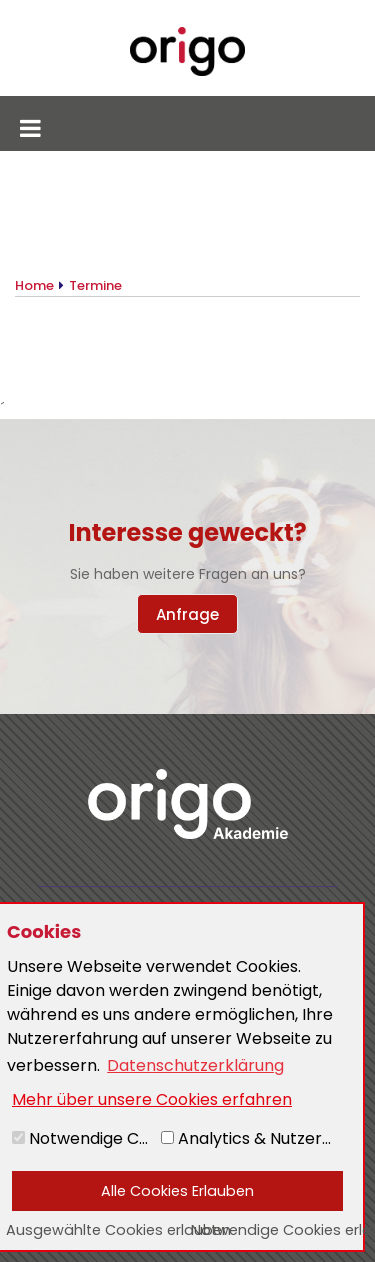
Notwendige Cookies (84, 1138)
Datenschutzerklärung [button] (195, 1065)
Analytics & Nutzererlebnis (254, 1138)
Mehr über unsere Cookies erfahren (152, 1099)
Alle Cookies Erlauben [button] (177, 1191)
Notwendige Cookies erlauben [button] (277, 1230)
